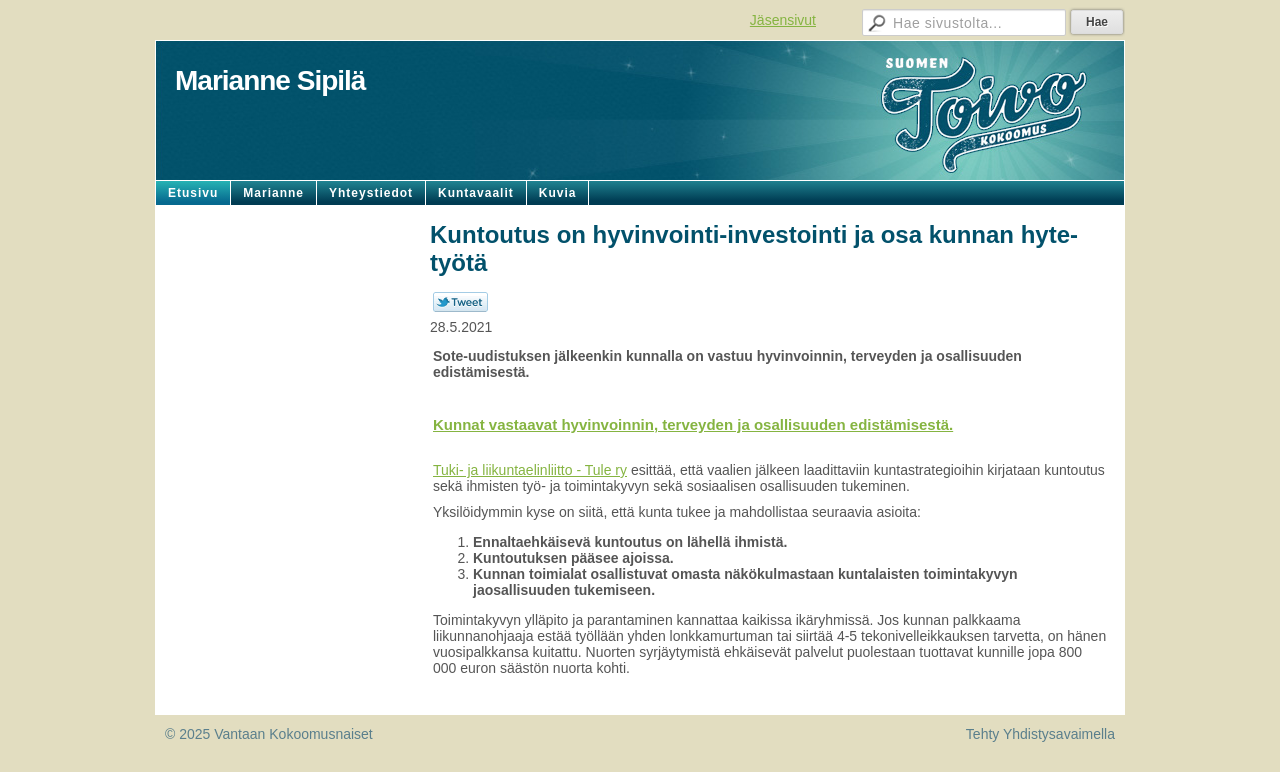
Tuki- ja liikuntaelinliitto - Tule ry (530, 470)
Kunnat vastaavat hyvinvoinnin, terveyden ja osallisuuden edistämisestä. (693, 424)
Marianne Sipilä (270, 80)
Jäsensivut (783, 20)
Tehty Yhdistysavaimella (1040, 734)
